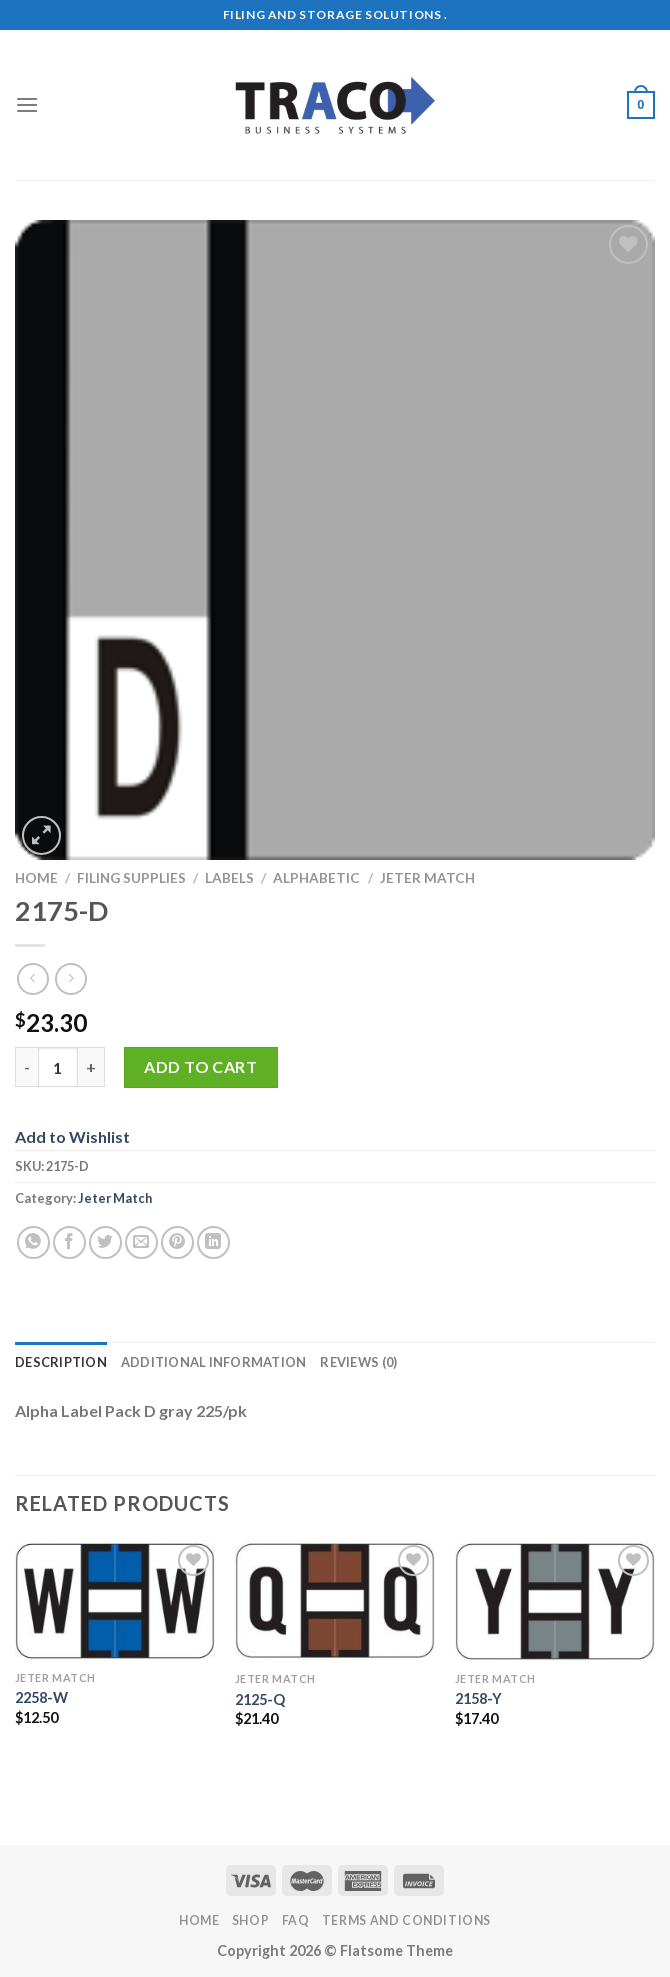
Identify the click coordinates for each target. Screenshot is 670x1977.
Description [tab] (61, 1362)
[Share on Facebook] (69, 1242)
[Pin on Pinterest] (177, 1242)
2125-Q (260, 1699)
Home (36, 878)
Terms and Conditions (406, 1920)
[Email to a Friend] (141, 1242)
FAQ (296, 1920)
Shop (250, 1920)
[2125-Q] (335, 1601)
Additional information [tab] (214, 1362)
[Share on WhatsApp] (33, 1242)
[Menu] (27, 104)
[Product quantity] (58, 1067)
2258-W (41, 1697)
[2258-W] (115, 1600)
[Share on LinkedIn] (213, 1242)
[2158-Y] (555, 1601)
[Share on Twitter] (105, 1242)
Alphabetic (316, 878)
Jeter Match (427, 878)
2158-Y (478, 1698)
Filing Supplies (131, 878)
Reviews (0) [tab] (358, 1362)
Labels (229, 878)
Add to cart (200, 1066)
